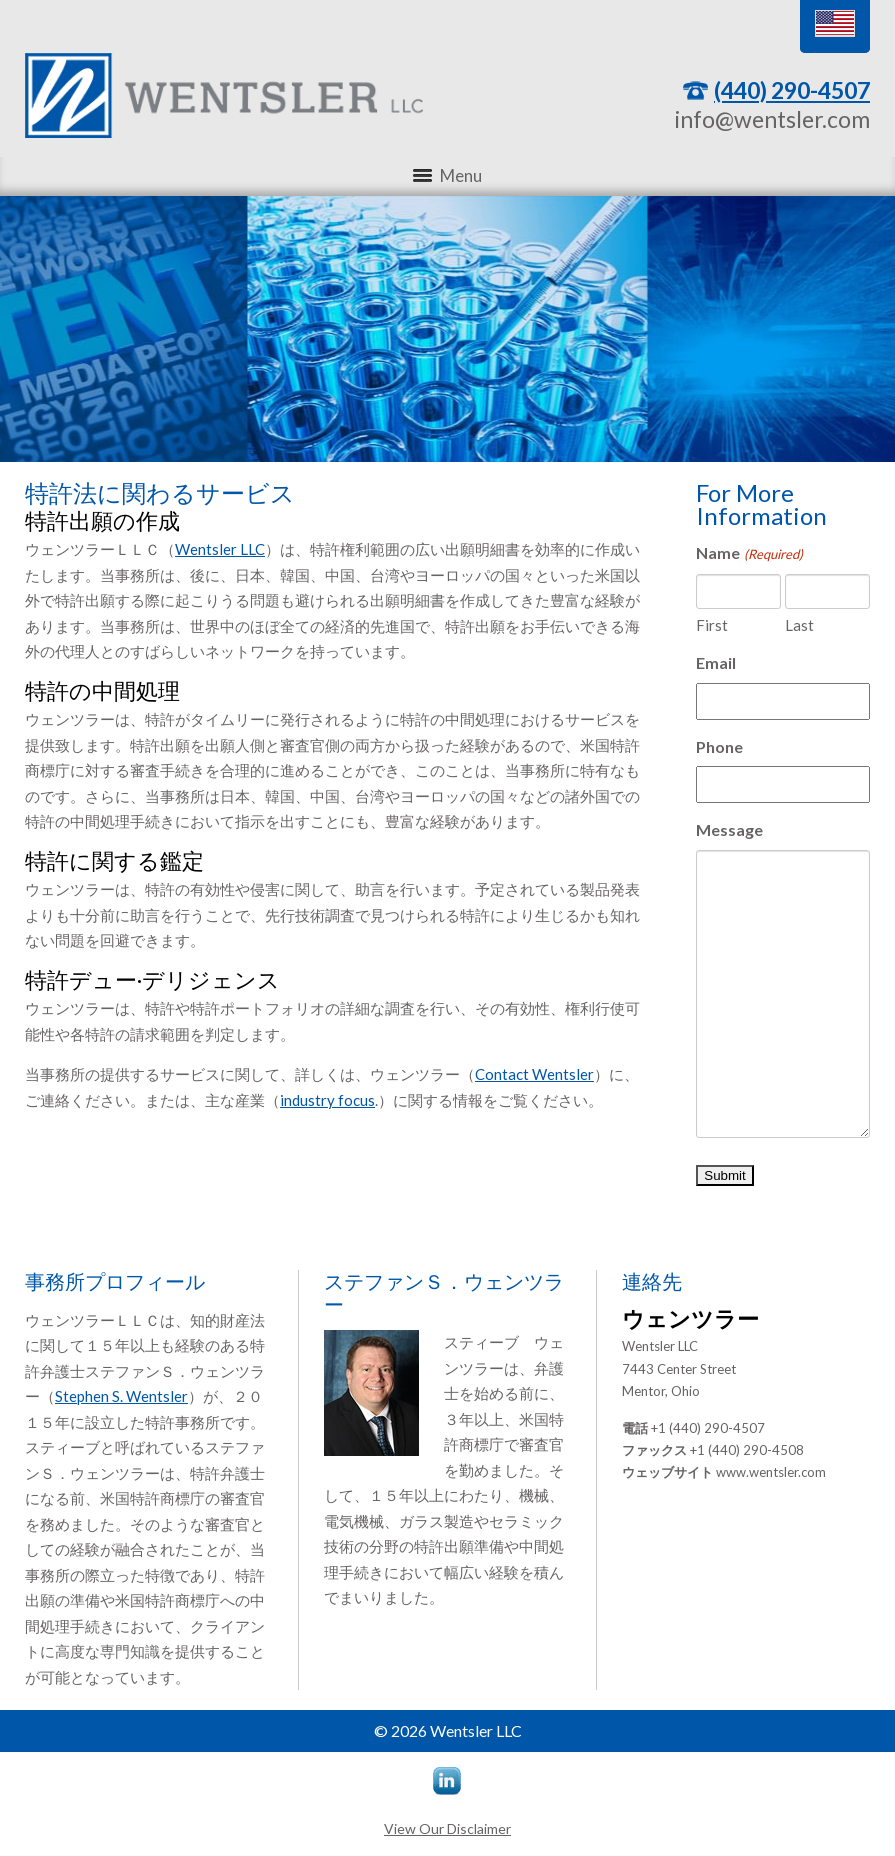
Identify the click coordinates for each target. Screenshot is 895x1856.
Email (716, 662)
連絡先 (652, 1281)
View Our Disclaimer (447, 1828)
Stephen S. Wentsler (121, 1396)
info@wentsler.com (772, 119)
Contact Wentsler (534, 1074)
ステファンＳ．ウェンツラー (444, 1292)
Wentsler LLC (220, 549)
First (712, 625)
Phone (719, 746)
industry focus (327, 1100)
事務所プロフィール (115, 1281)
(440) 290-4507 (792, 90)
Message (729, 829)
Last (799, 625)
